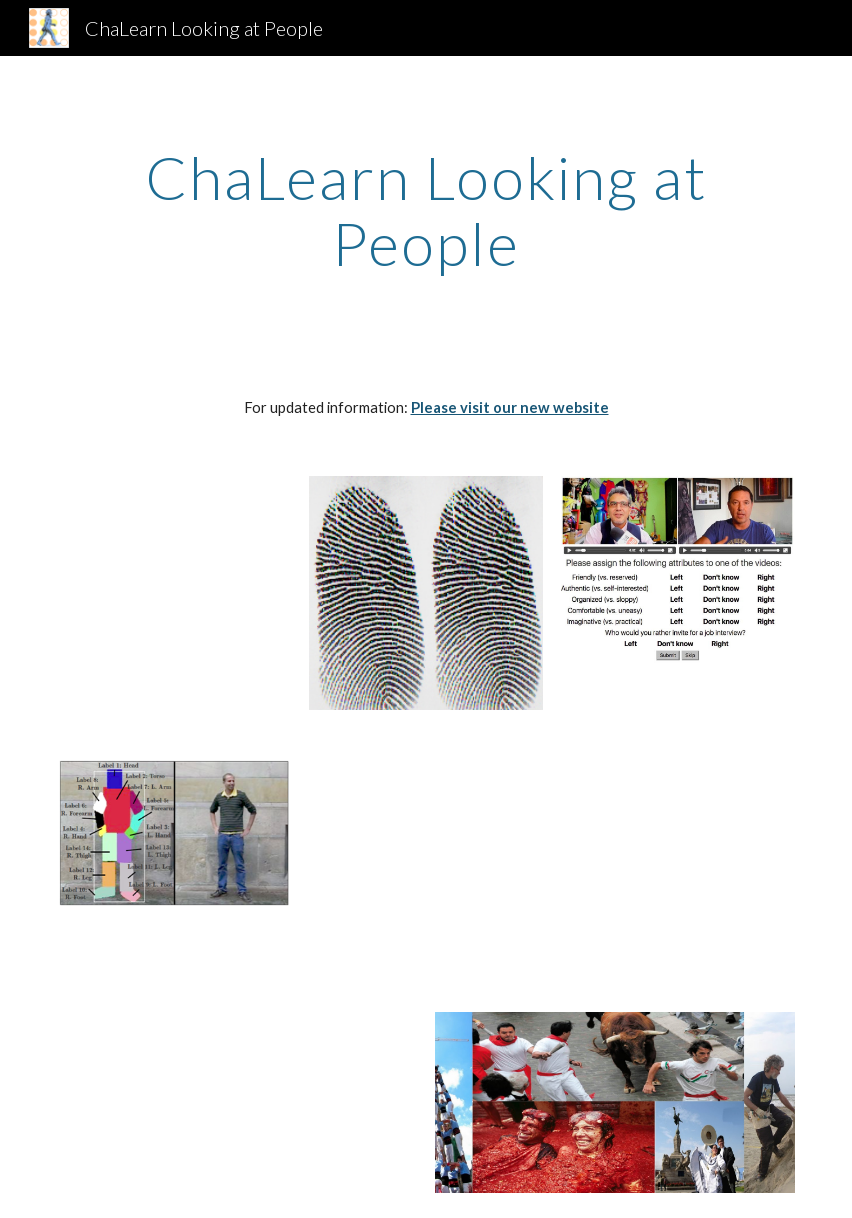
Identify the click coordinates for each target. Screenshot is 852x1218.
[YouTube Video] (173, 579)
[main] (425, 210)
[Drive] (677, 835)
